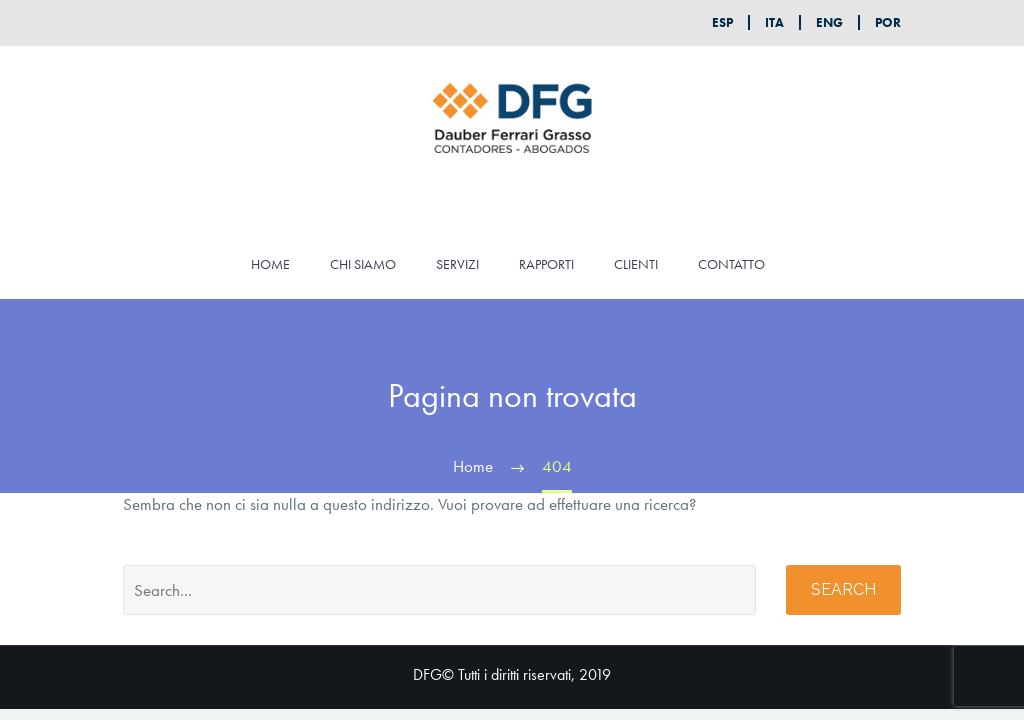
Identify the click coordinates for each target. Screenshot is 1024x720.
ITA (774, 22)
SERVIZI (457, 264)
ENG (829, 22)
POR (888, 22)
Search (843, 589)
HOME (270, 264)
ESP (722, 22)
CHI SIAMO (363, 264)
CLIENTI (636, 264)
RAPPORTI (546, 264)
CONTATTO (731, 264)
